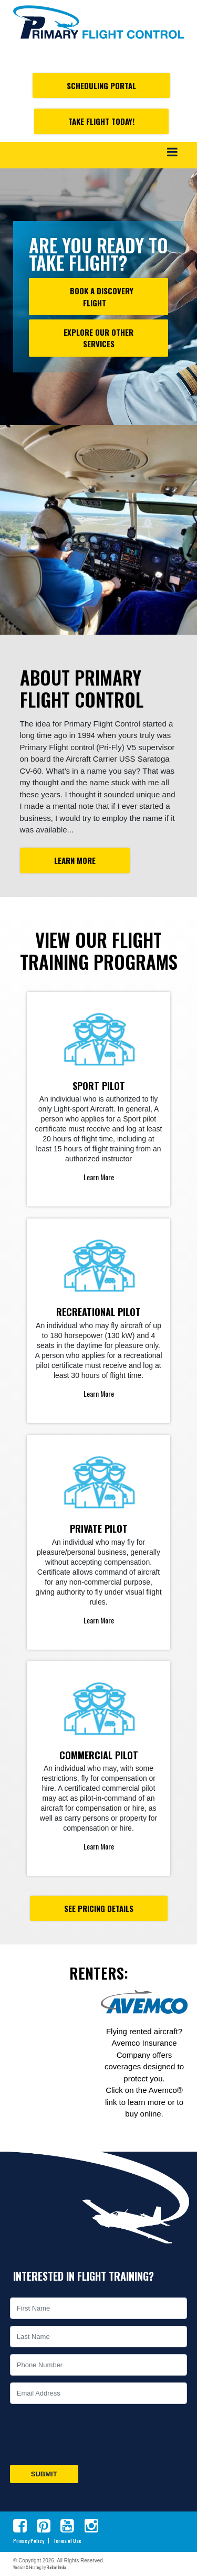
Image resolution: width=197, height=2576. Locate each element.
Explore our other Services (98, 338)
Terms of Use (67, 2540)
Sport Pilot (98, 1086)
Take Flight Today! (101, 121)
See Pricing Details (98, 1908)
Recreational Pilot (98, 1312)
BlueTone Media (56, 2567)
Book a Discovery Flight (98, 296)
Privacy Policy (28, 2540)
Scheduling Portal (101, 85)
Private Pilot (99, 1528)
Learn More (75, 860)
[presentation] (88, 2434)
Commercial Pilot (98, 1755)
